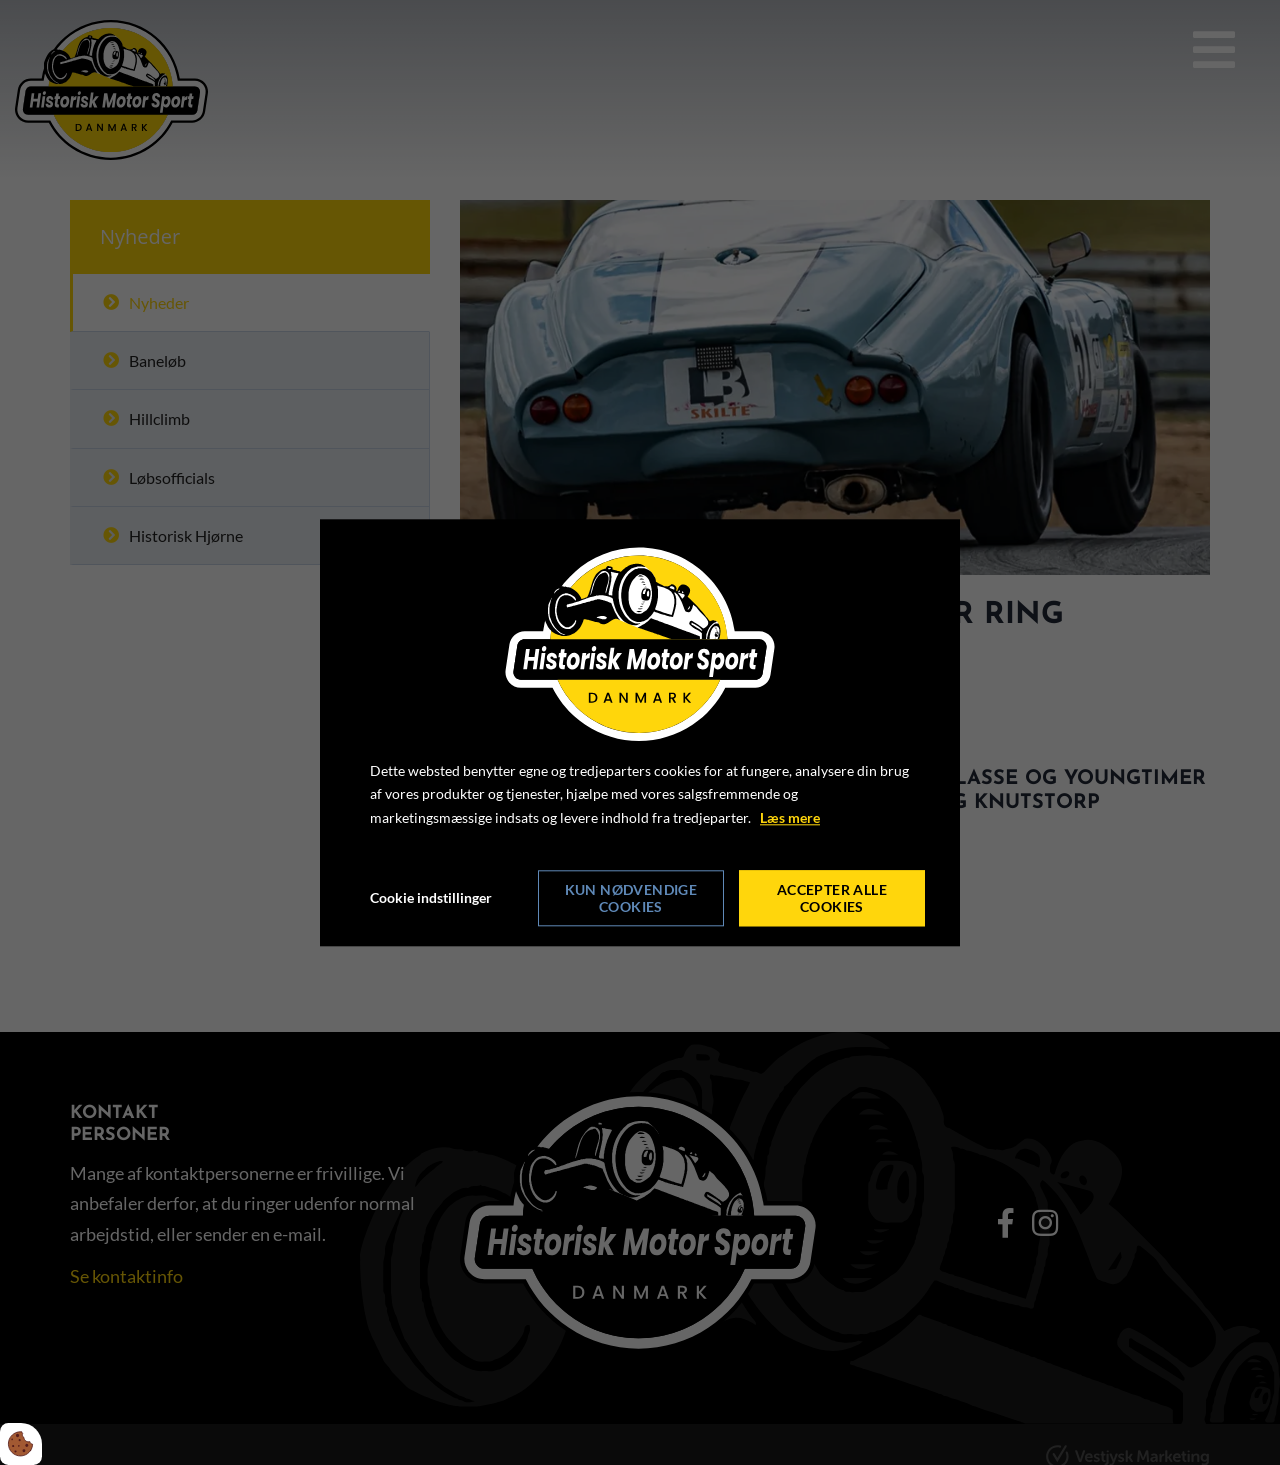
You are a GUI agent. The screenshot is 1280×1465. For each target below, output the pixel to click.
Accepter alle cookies (832, 898)
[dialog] (640, 732)
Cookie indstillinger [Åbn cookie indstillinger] (431, 897)
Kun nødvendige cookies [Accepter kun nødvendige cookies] (631, 898)
